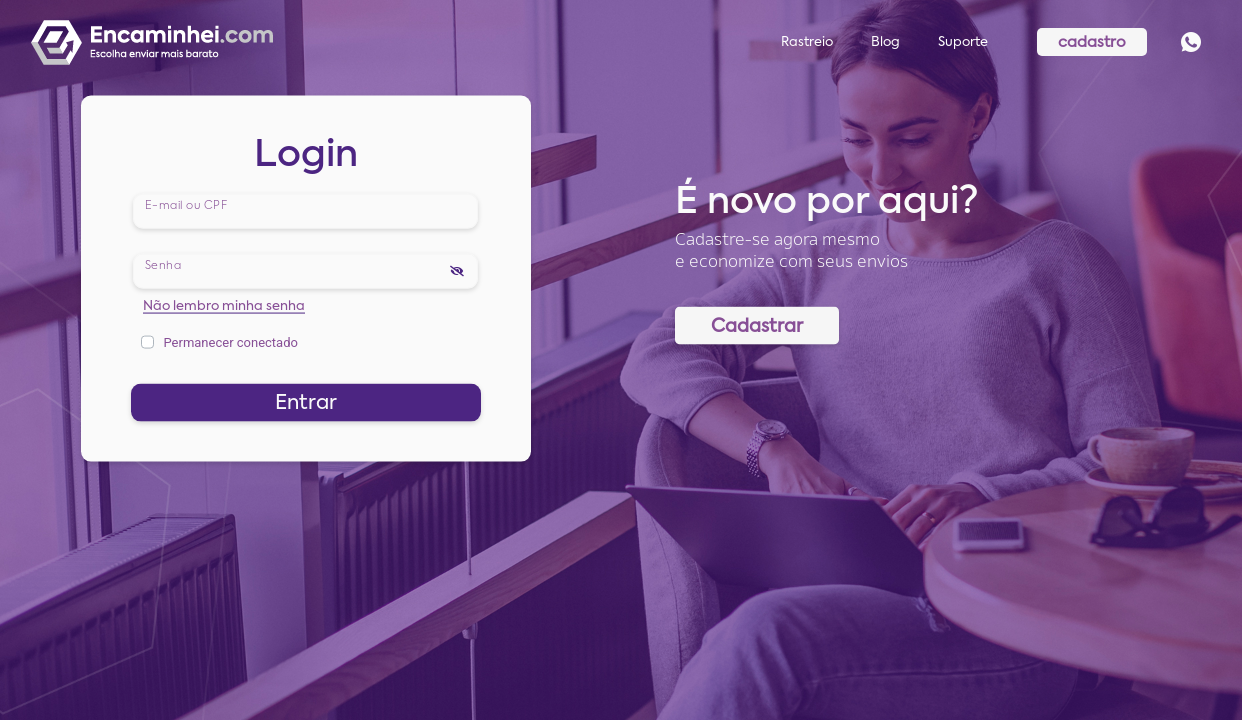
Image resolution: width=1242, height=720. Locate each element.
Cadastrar (757, 326)
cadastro (1092, 42)
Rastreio (807, 42)
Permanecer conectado (230, 341)
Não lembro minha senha (224, 305)
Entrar (306, 403)
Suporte (963, 42)
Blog (885, 42)
